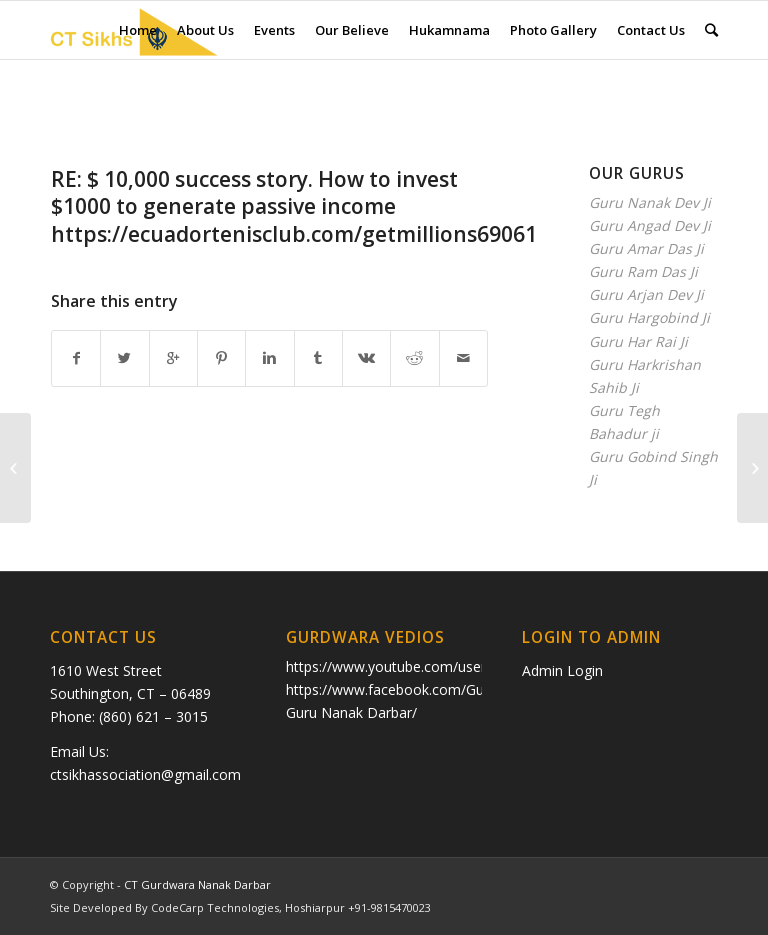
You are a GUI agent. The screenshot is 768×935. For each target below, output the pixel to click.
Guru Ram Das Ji (643, 271)
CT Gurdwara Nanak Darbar (197, 884)
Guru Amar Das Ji (646, 248)
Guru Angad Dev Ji (650, 225)
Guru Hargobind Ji (649, 317)
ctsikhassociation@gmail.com (145, 774)
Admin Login (562, 670)
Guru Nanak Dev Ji (650, 202)
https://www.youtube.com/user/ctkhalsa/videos (438, 666)
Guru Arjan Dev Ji (646, 294)
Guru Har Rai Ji (638, 341)
